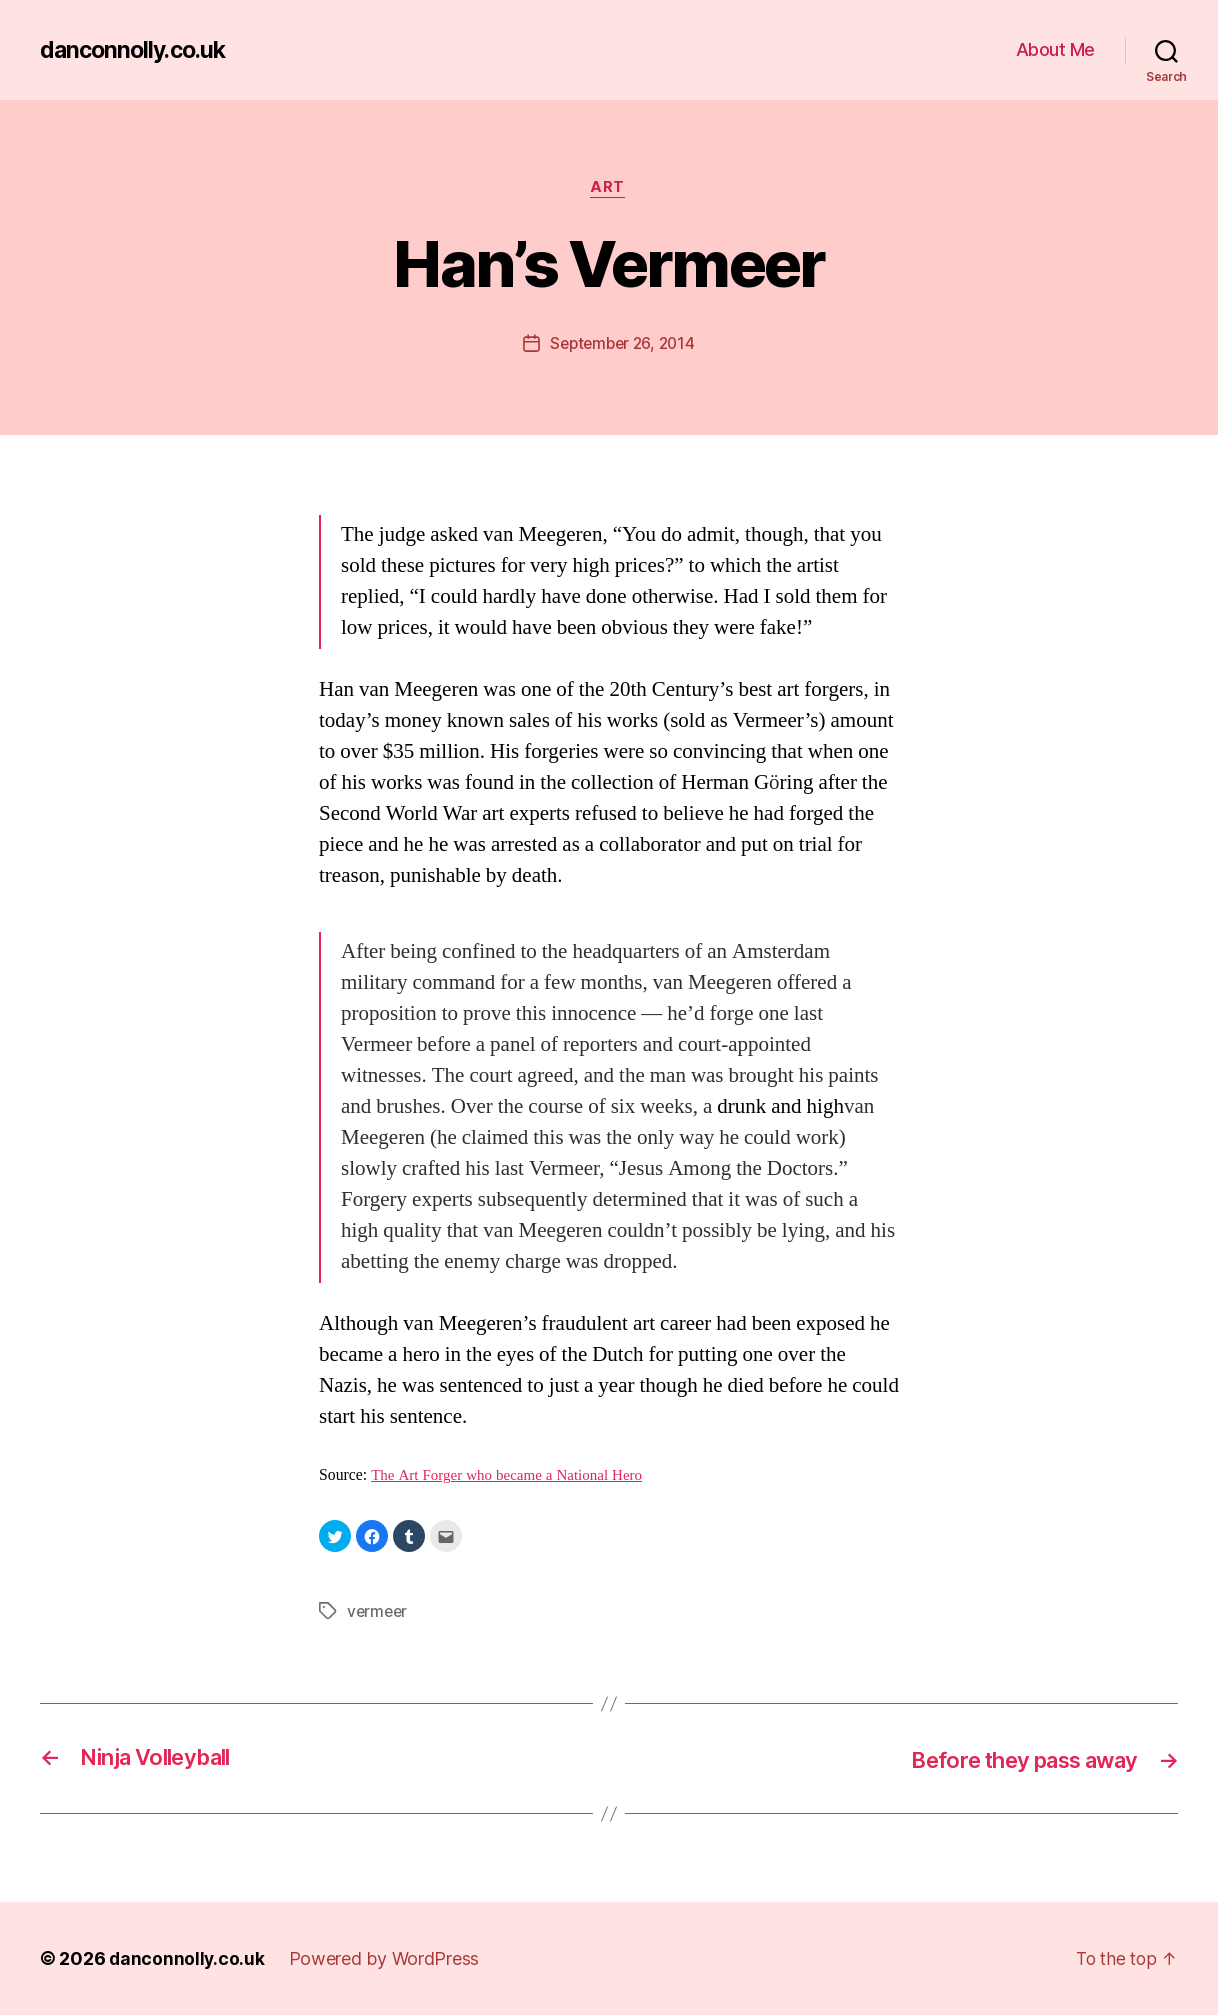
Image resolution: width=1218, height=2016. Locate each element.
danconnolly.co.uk (137, 50)
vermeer (378, 1612)
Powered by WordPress (386, 1959)
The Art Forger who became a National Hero (512, 1477)
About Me (1055, 49)
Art (609, 189)
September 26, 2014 (622, 345)
